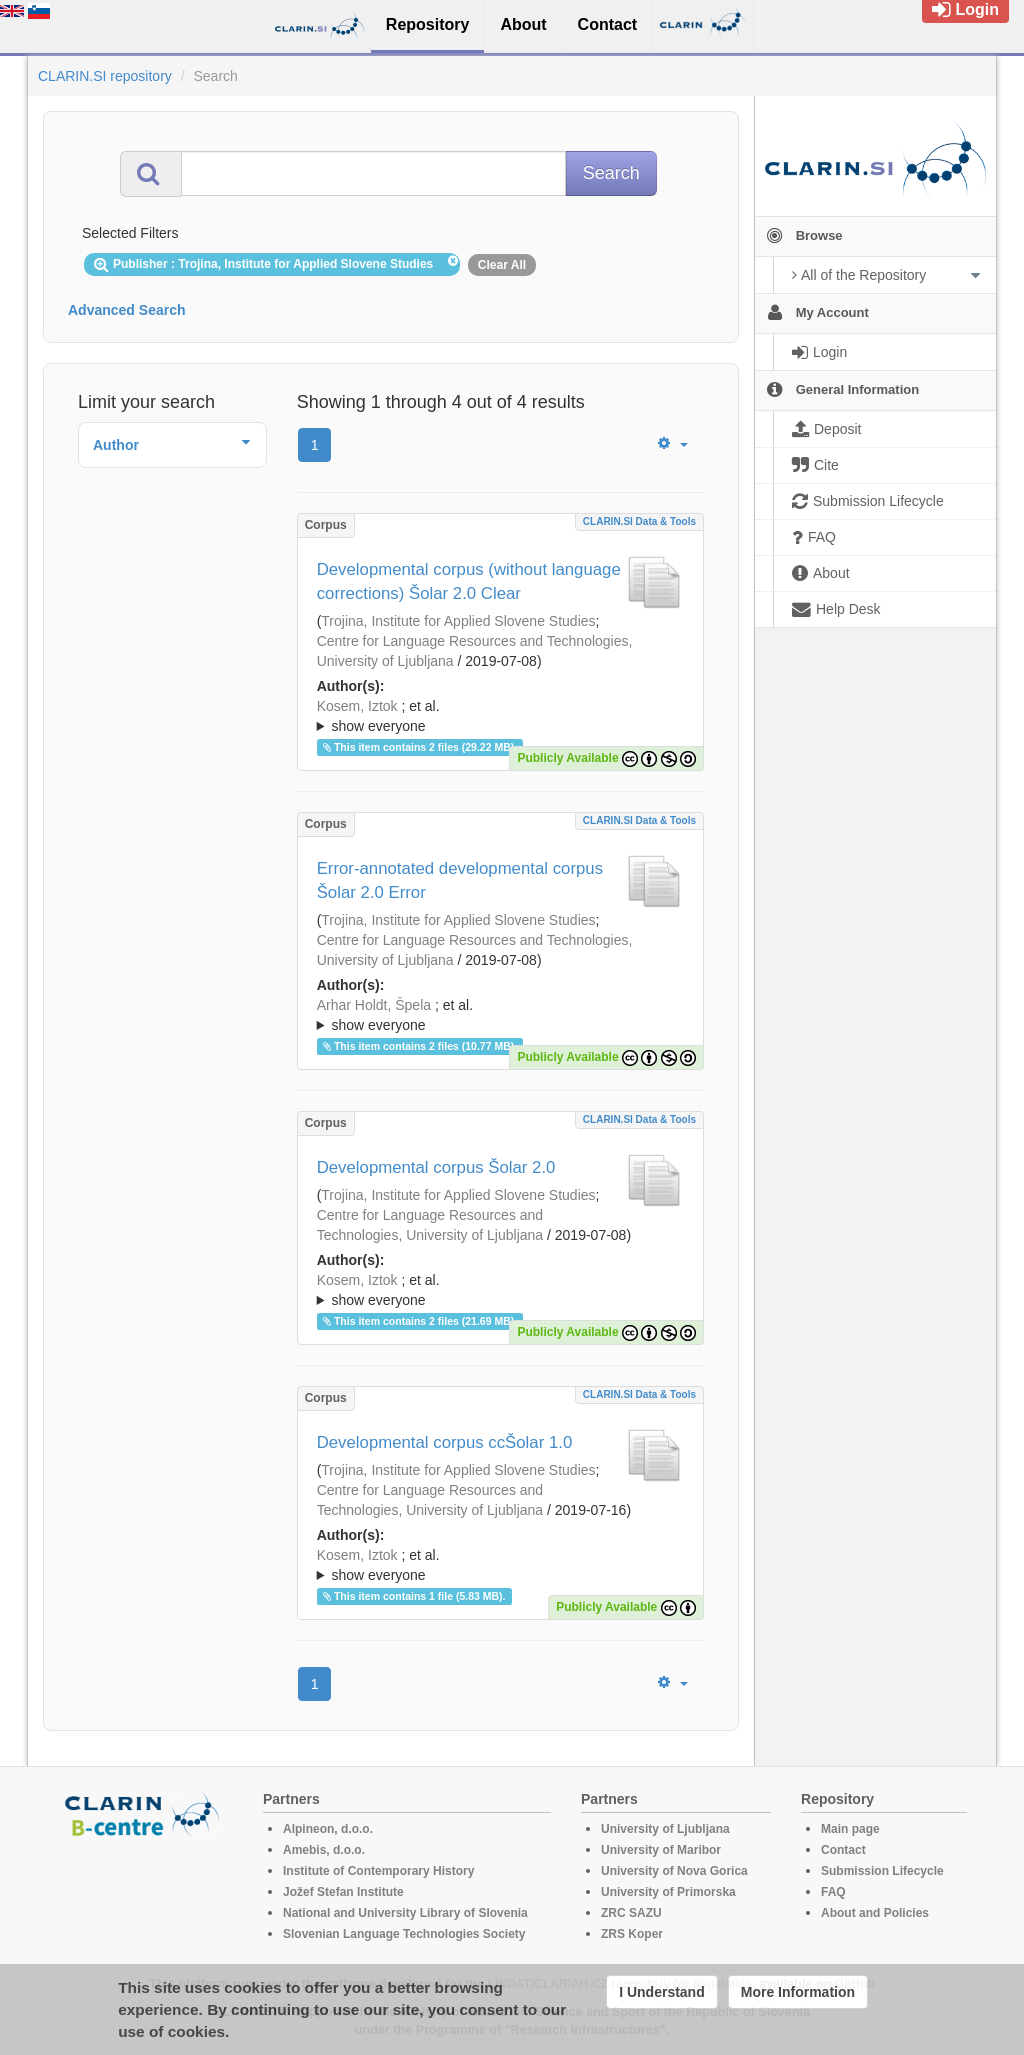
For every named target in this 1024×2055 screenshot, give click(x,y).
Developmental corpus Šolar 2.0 (436, 1167)
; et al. (500, 717)
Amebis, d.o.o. (324, 1850)
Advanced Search (127, 310)
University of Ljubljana (665, 1829)
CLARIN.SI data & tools (639, 521)
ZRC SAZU (631, 1913)
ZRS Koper (632, 1934)
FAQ (833, 1892)
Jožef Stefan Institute (343, 1892)
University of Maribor (661, 1850)
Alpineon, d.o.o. (328, 1829)
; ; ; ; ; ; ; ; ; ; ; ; (500, 1290)
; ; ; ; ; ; (500, 1565)
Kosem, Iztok (357, 706)
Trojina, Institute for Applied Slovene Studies (458, 621)
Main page (850, 1829)
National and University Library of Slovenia (405, 1913)
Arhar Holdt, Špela (374, 1005)
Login (965, 9)
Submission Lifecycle (882, 1871)
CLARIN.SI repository (105, 76)
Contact (843, 1850)
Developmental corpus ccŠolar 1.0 (445, 1442)
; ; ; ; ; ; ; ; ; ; (500, 716)
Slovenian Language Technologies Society (404, 1934)
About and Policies (875, 1913)
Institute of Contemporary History (378, 1871)
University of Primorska (668, 1892)
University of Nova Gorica (674, 1871)
